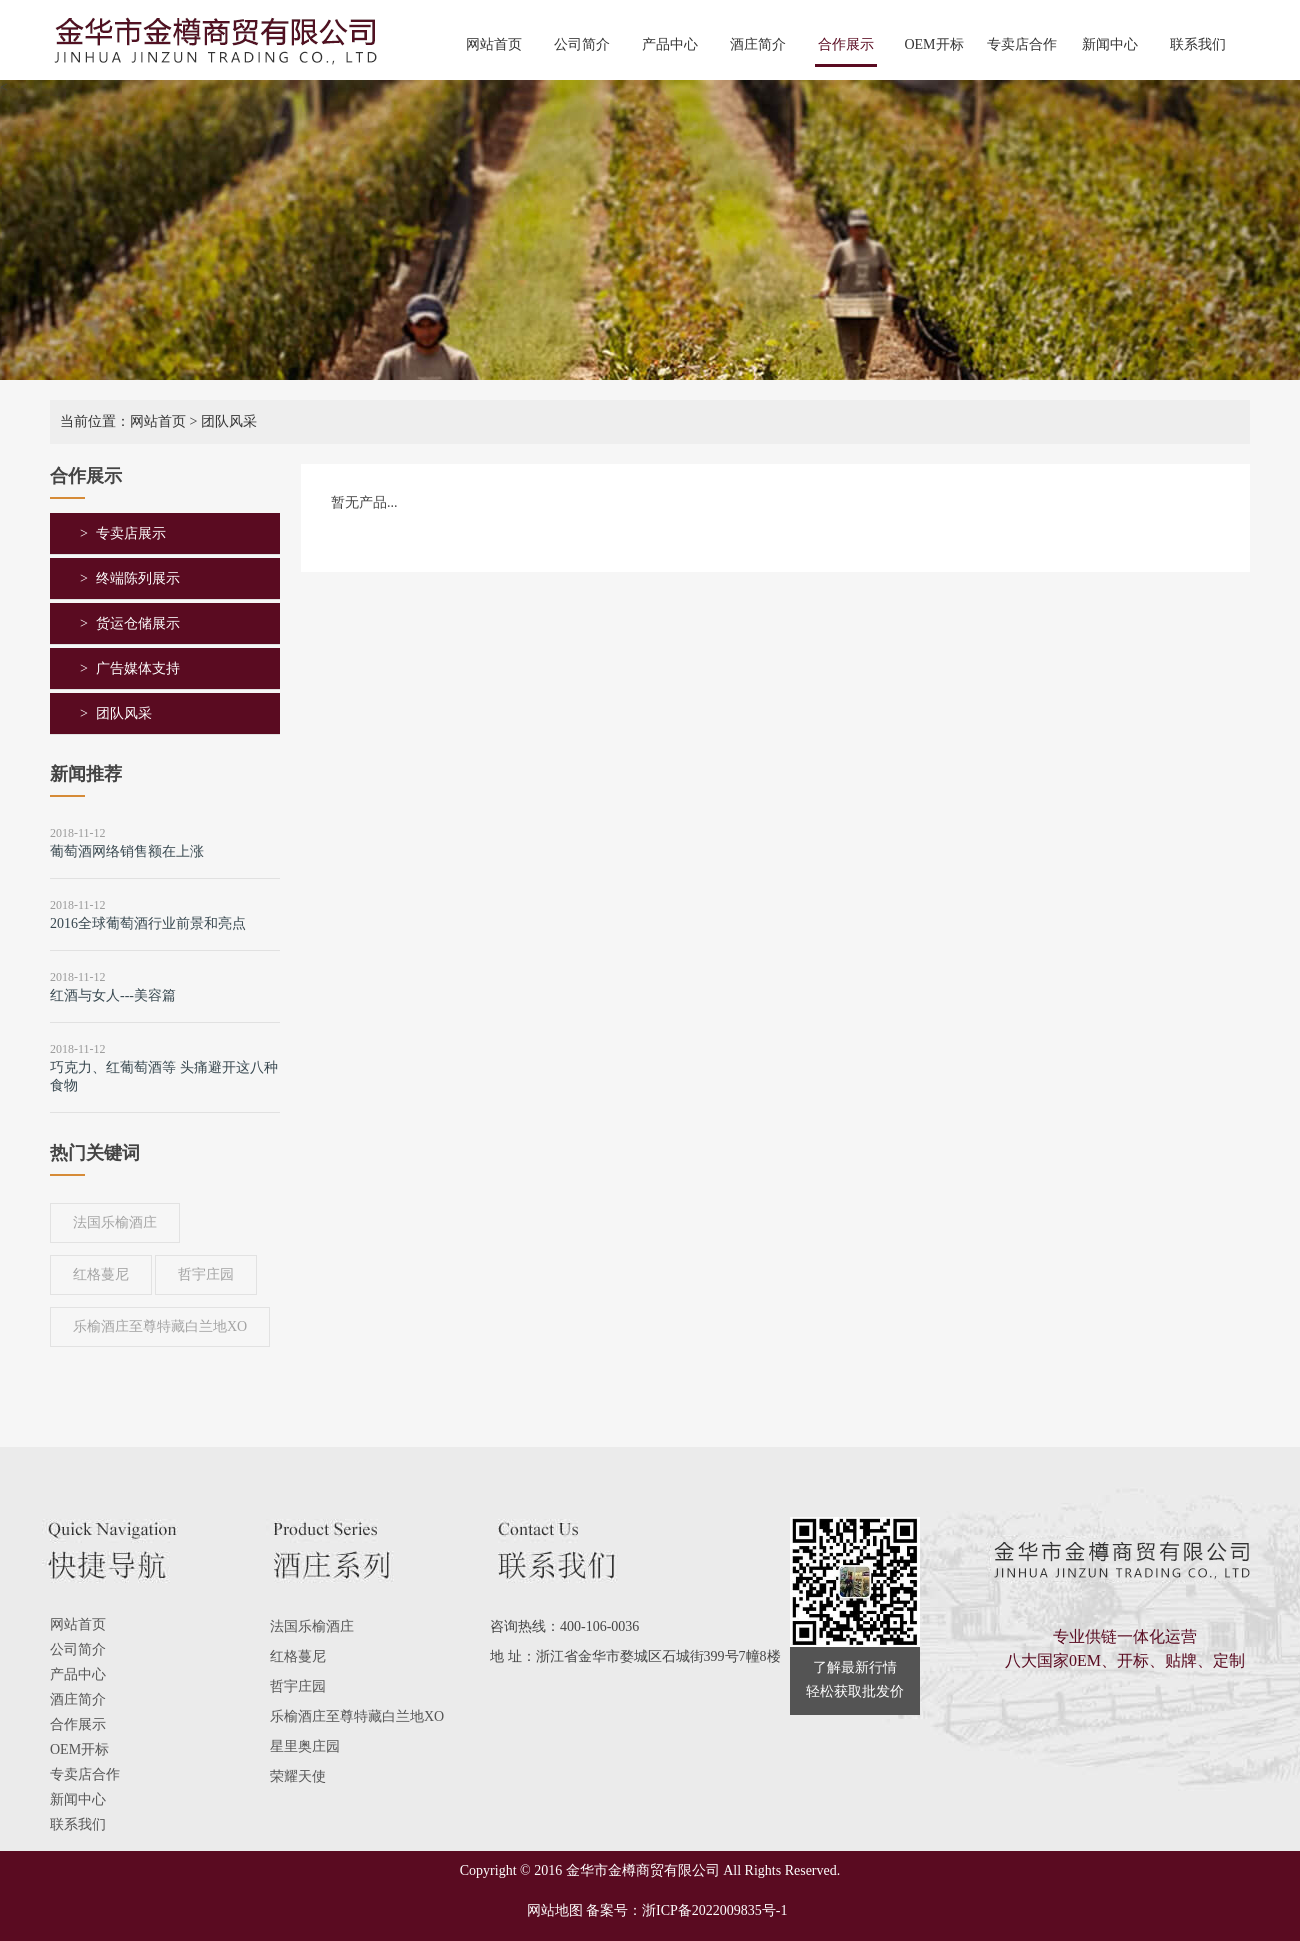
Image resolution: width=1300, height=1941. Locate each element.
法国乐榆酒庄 (115, 1222)
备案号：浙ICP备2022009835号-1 (686, 1910)
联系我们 (1198, 44)
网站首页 (494, 44)
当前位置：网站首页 (123, 421)
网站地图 (548, 1910)
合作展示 (846, 44)
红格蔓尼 (101, 1274)
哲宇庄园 (206, 1274)
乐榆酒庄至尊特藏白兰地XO (160, 1326)
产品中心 (670, 44)
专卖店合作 (1022, 44)
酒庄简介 (758, 44)
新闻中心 (1110, 44)
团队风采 (124, 713)
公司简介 (582, 44)
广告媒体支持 (138, 668)
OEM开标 (933, 44)
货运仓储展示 (138, 623)
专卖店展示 (131, 533)
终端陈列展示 (138, 578)
